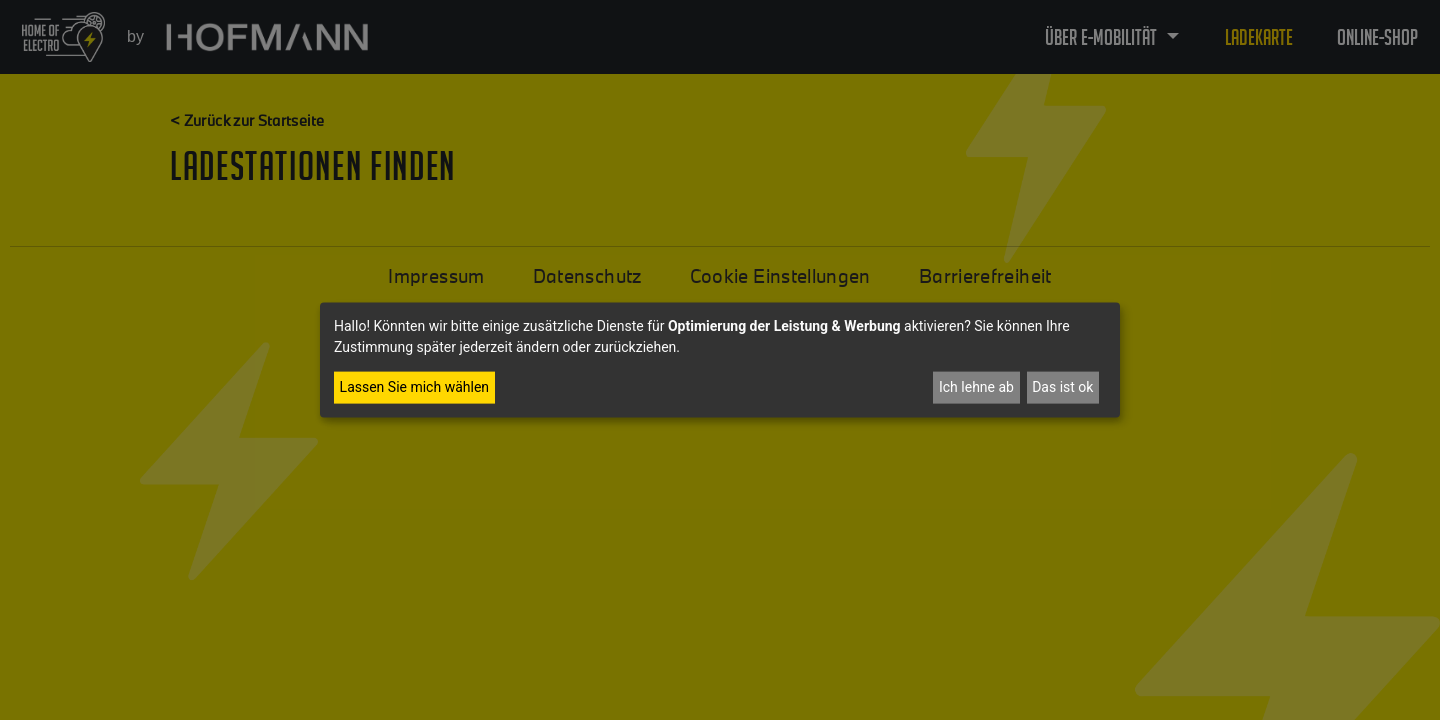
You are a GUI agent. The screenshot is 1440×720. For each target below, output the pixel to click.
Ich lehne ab (976, 387)
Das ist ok (1062, 387)
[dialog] (720, 360)
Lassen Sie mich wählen (414, 387)
